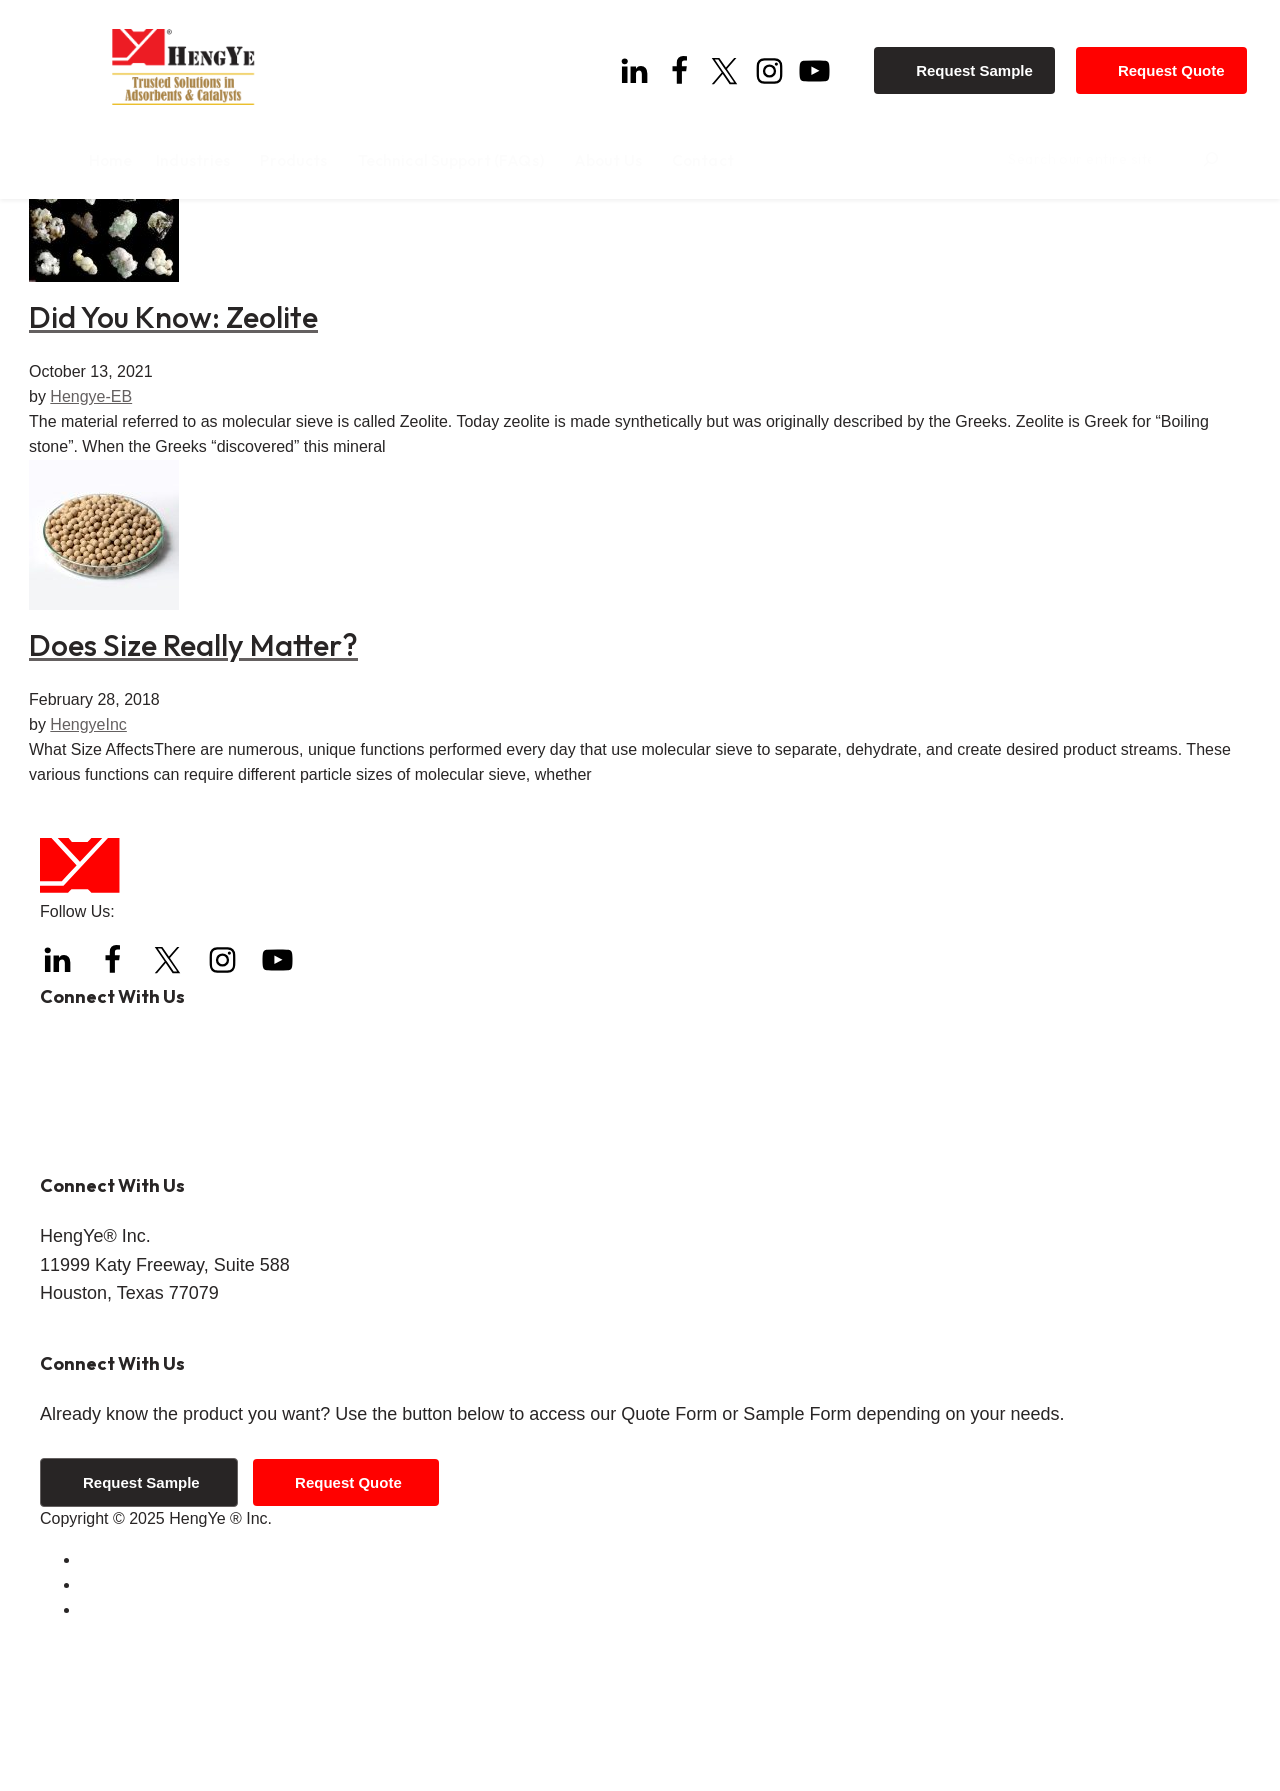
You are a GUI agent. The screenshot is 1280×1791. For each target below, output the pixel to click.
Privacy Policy (130, 1736)
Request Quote (1179, 62)
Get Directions (90, 1480)
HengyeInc (88, 876)
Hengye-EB (91, 548)
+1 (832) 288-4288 (161, 1197)
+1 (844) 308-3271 (181, 1232)
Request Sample (983, 62)
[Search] (1247, 159)
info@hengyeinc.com (173, 1302)
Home (61, 243)
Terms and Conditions (157, 1711)
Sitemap (109, 1761)
